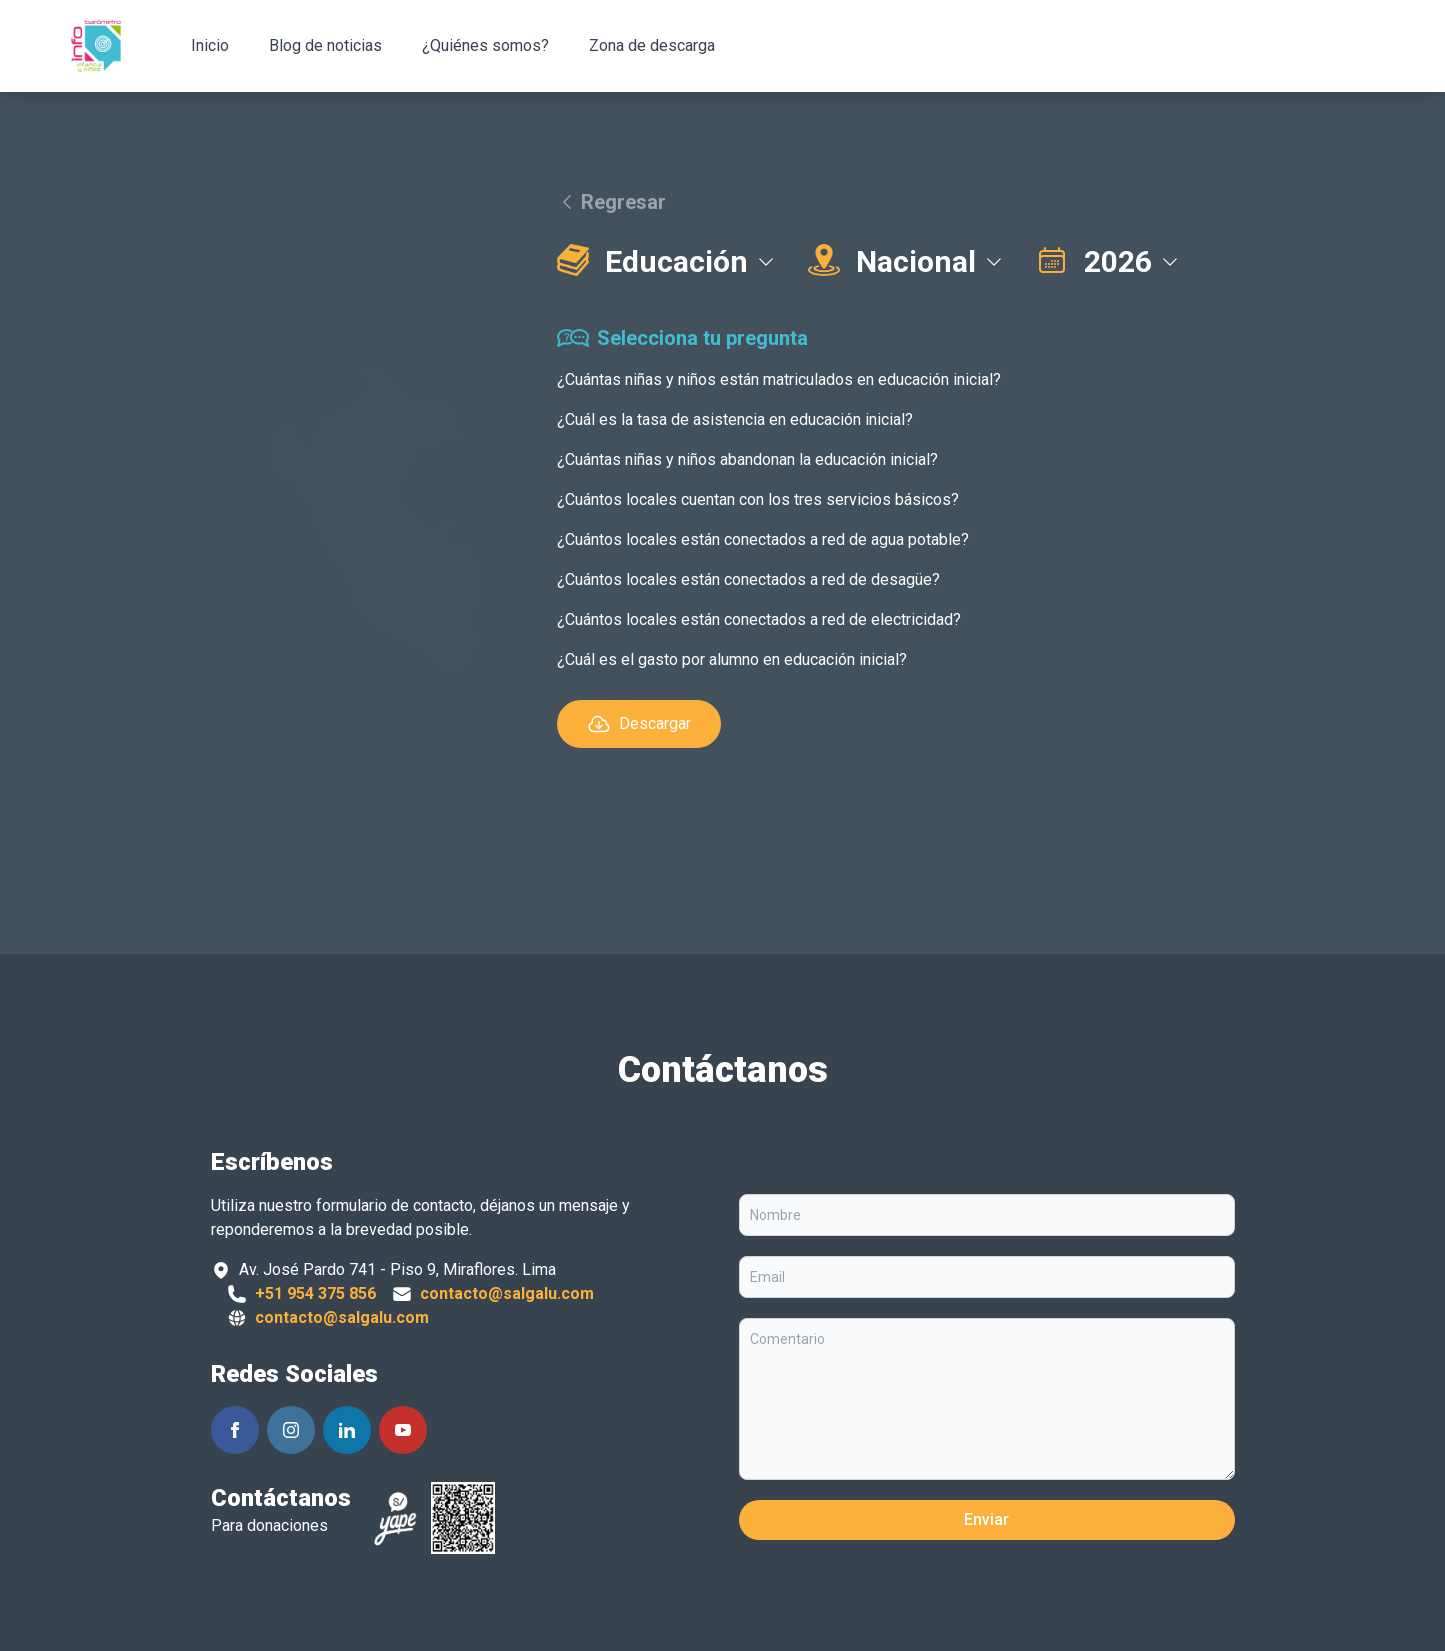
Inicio (210, 45)
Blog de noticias (325, 45)
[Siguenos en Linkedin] (347, 1430)
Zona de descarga (652, 45)
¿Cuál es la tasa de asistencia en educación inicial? (735, 419)
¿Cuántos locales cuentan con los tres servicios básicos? (758, 499)
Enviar (986, 1519)
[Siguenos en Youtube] (403, 1430)
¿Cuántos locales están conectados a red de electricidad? (759, 619)
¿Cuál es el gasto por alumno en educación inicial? (732, 659)
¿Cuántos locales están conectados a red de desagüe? (748, 579)
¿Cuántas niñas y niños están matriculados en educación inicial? (779, 379)
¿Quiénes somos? (485, 45)
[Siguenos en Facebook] (235, 1430)
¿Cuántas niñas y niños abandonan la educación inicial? (747, 459)
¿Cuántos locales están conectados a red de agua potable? (763, 539)
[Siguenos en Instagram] (291, 1430)
